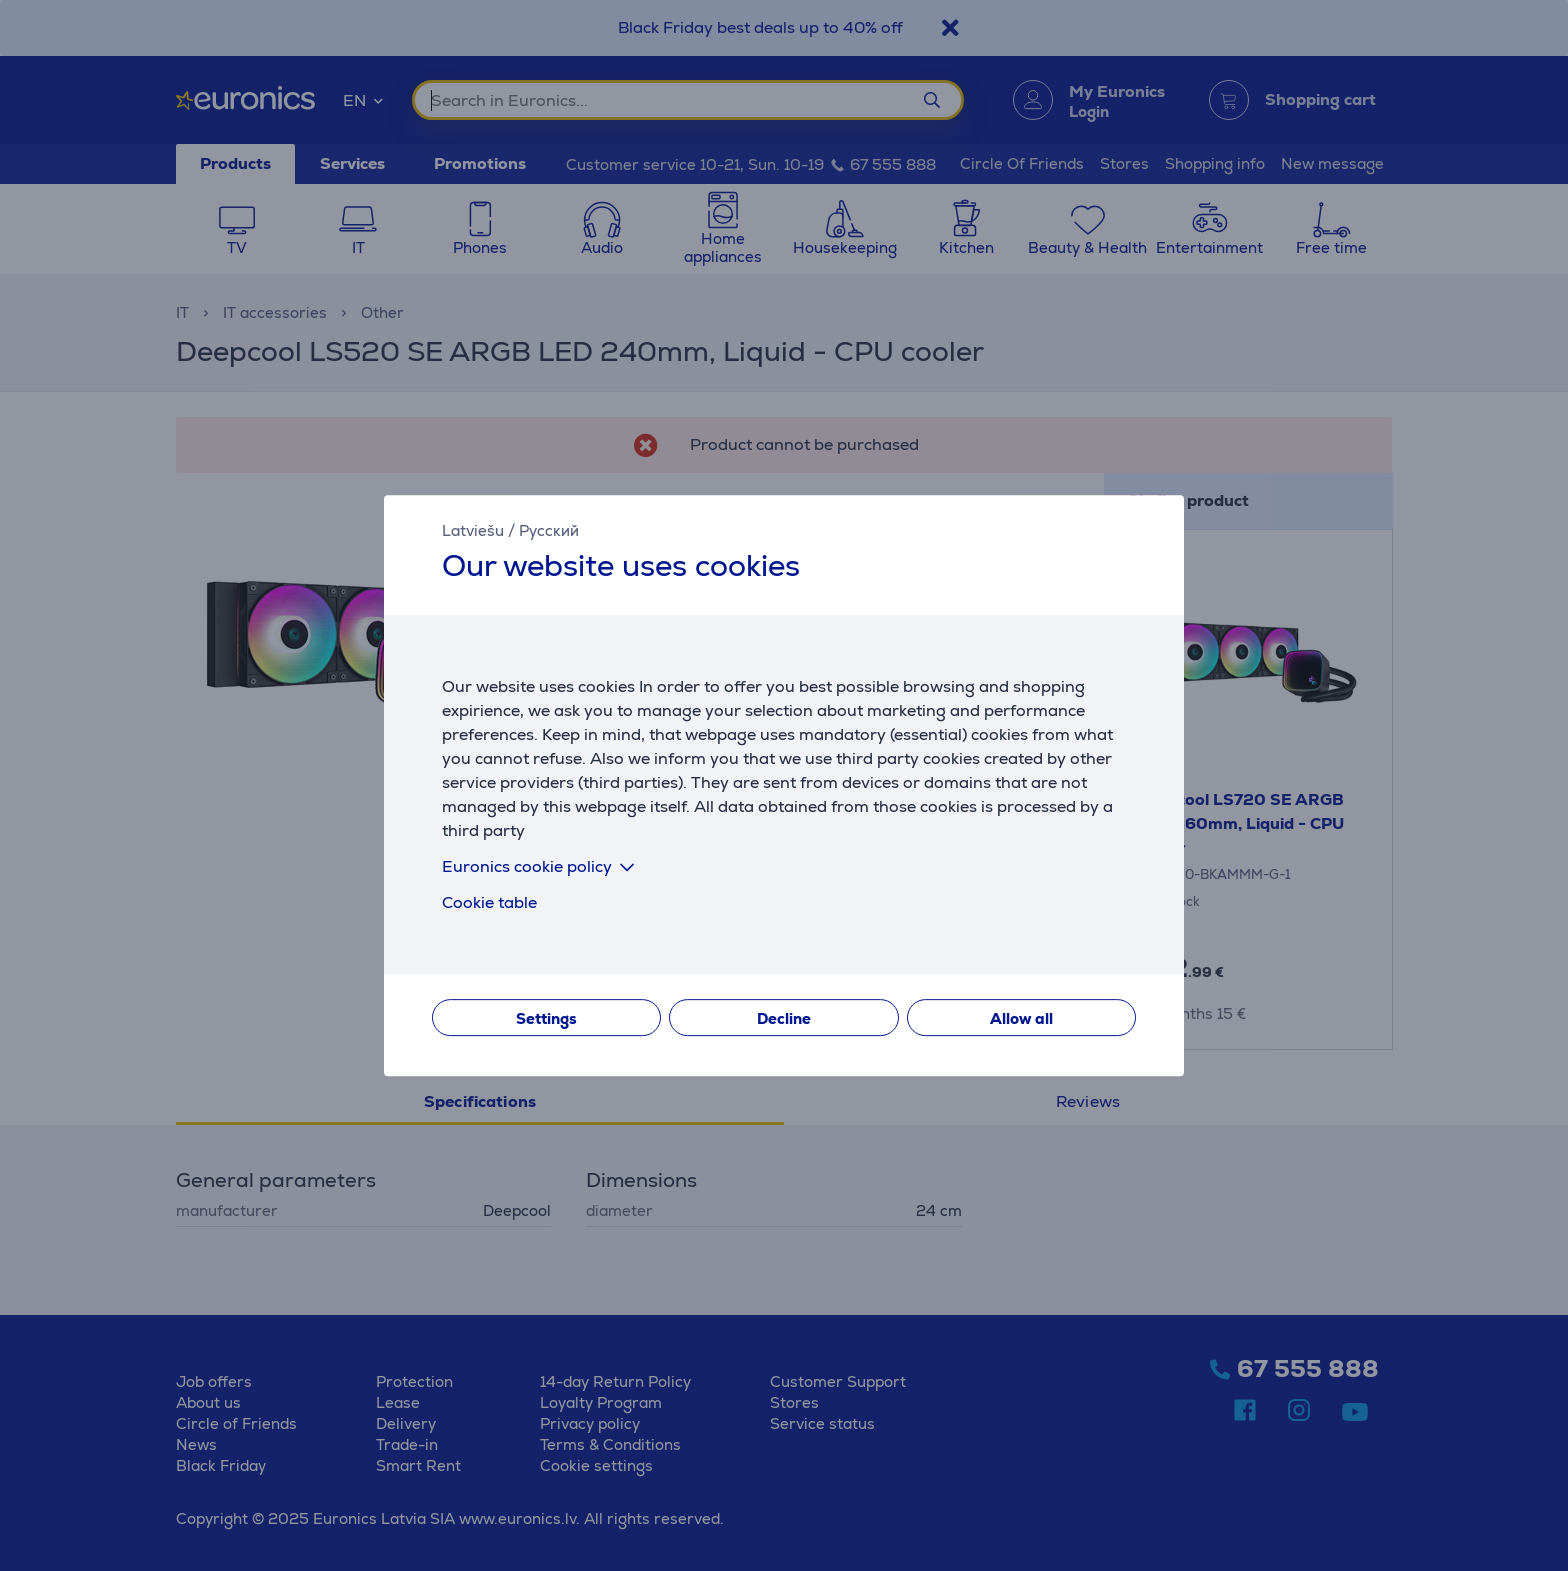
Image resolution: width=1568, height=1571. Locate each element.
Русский (549, 530)
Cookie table (489, 902)
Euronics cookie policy (542, 866)
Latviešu (473, 530)
